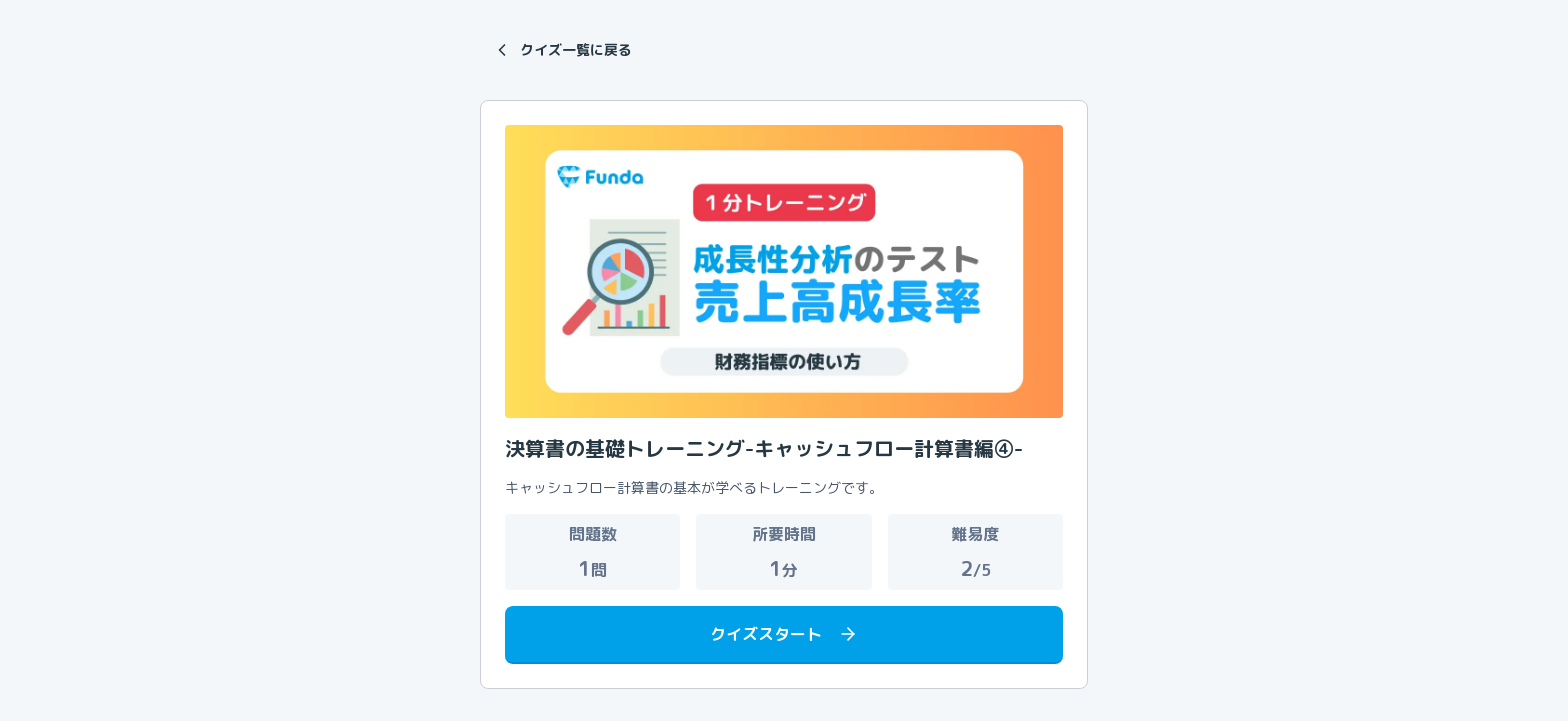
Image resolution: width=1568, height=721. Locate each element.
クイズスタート (784, 634)
